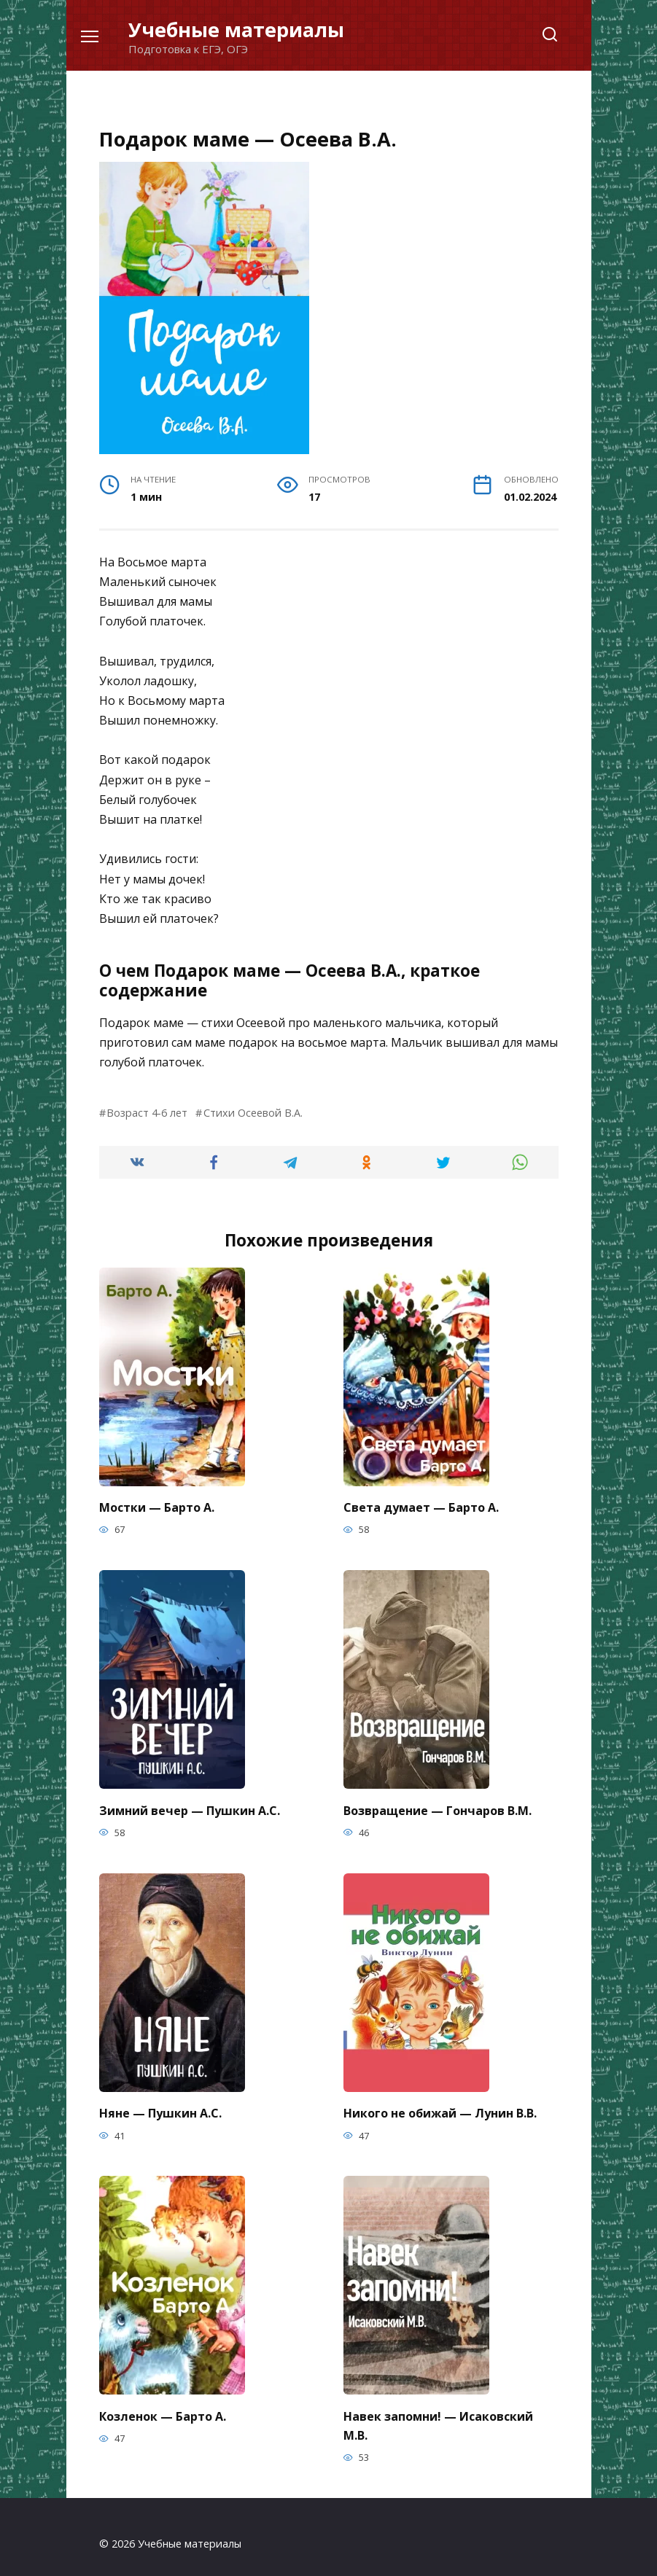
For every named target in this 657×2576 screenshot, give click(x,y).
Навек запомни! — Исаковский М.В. (438, 2414)
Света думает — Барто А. (421, 1506)
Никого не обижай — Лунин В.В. (440, 2106)
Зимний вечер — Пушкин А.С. (189, 1806)
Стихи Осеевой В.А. (253, 1113)
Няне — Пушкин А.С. (160, 2106)
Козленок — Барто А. (162, 2406)
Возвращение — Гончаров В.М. (437, 1806)
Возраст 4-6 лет (146, 1113)
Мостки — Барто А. (156, 1506)
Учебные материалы (236, 29)
